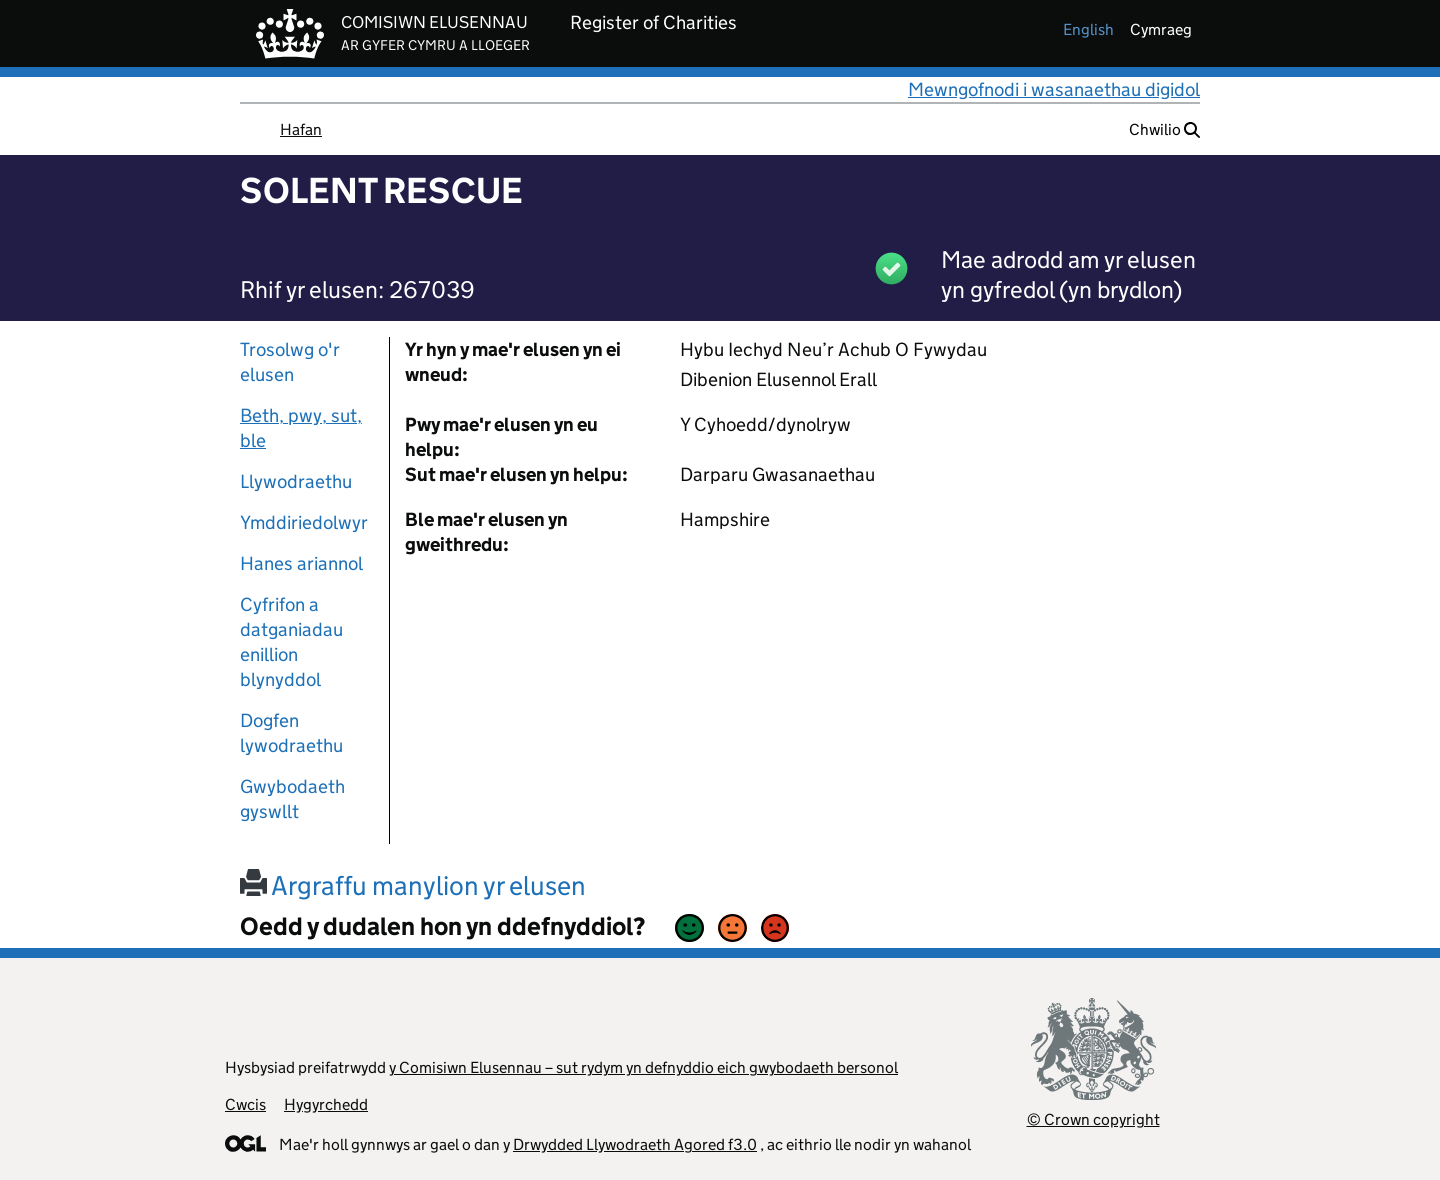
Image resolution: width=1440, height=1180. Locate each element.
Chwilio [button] (1164, 129)
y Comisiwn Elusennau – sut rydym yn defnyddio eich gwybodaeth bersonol (643, 1067)
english (1088, 29)
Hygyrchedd (326, 1104)
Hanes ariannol (301, 563)
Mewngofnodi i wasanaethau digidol (1054, 89)
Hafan (301, 129)
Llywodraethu (296, 481)
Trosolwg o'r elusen (290, 362)
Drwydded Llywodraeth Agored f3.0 (635, 1144)
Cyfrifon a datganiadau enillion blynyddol (291, 642)
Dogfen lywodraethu (291, 733)
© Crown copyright (1093, 1119)
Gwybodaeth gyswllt (292, 799)
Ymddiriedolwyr (304, 522)
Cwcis (245, 1104)
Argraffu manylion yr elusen (413, 885)
